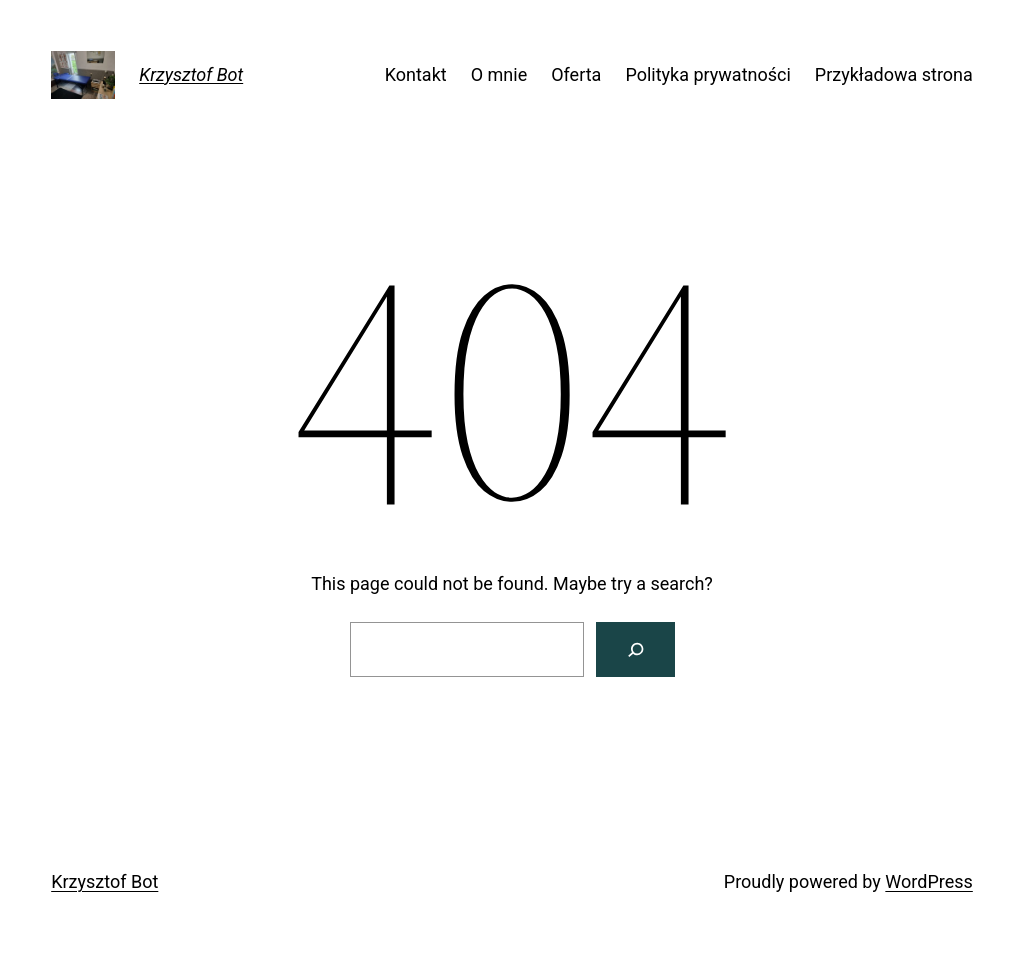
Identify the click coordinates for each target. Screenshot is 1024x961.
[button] (32, 30)
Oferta (576, 74)
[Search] (635, 649)
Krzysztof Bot (191, 74)
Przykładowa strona (894, 74)
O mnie (499, 74)
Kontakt (416, 74)
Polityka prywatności (707, 74)
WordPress (928, 881)
